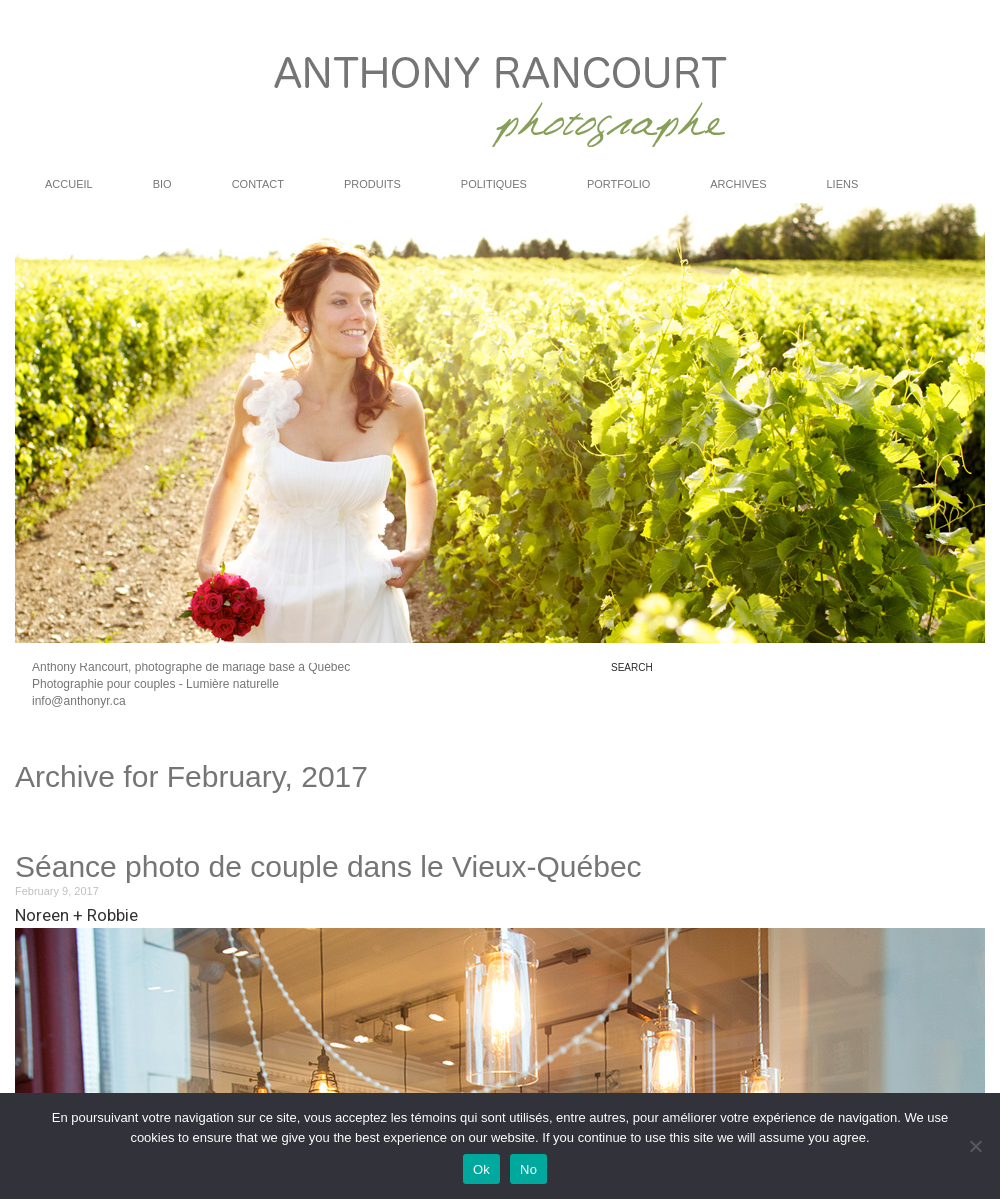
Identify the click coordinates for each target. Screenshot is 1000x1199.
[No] (975, 1146)
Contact (258, 184)
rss (935, 696)
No (528, 1169)
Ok (481, 1169)
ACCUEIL (69, 184)
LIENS (843, 184)
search (632, 668)
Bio (162, 184)
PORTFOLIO (618, 184)
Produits (372, 184)
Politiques (494, 184)
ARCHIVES (738, 184)
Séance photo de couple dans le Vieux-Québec (328, 866)
